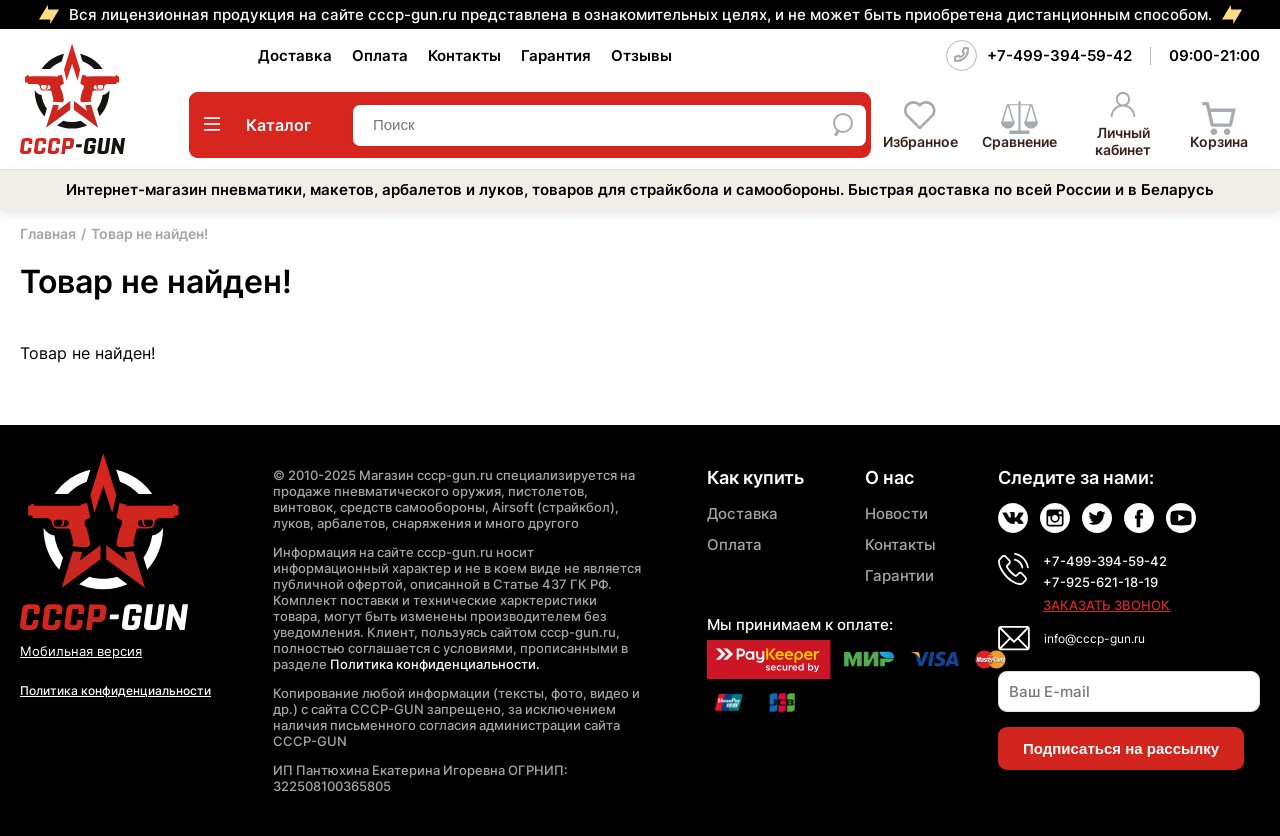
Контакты (464, 55)
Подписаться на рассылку (1121, 748)
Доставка (295, 55)
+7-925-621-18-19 (1100, 582)
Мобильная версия (81, 651)
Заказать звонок (1106, 605)
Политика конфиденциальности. (435, 664)
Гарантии (899, 575)
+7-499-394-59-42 (1059, 55)
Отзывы (641, 55)
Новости (896, 513)
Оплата (380, 55)
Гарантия (556, 55)
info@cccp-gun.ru (1094, 638)
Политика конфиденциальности (115, 690)
